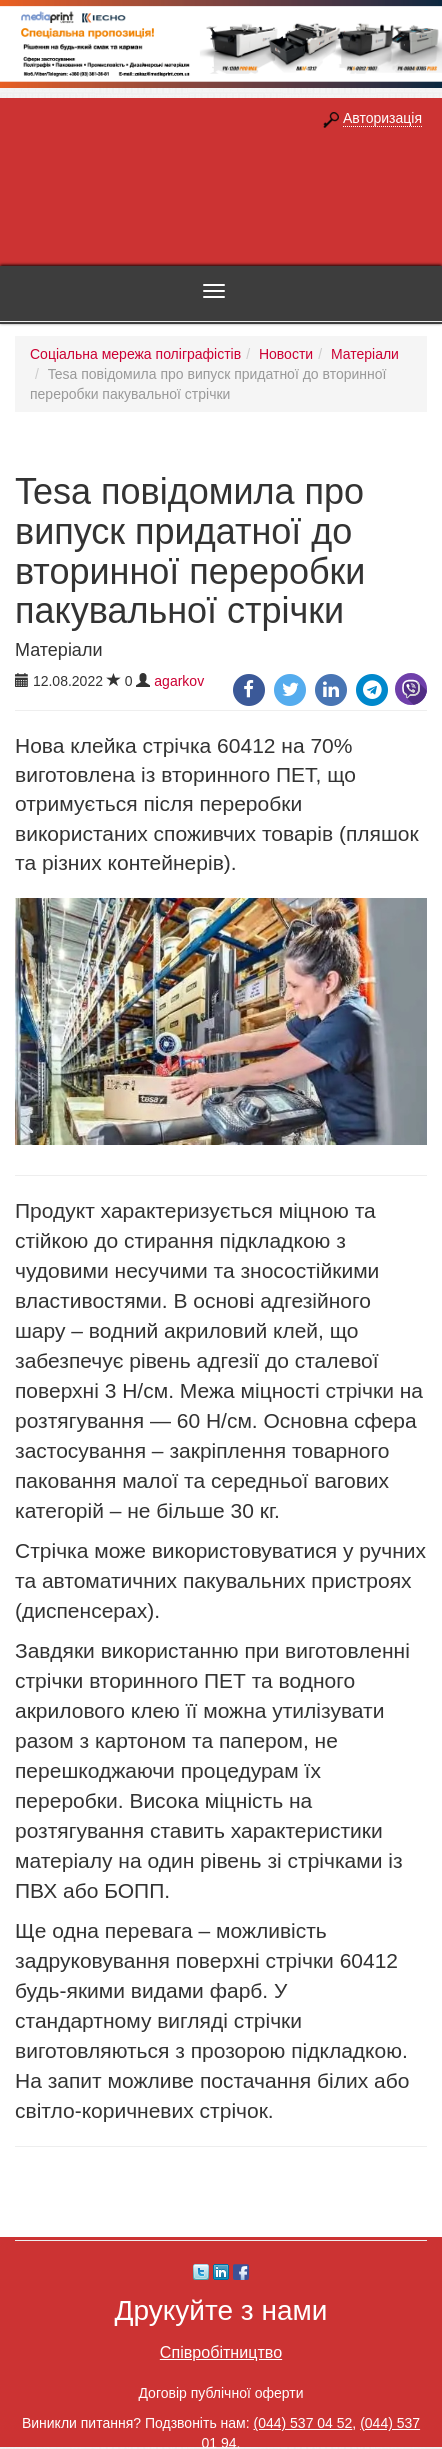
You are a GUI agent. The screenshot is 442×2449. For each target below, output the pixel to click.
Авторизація (382, 118)
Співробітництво (221, 2352)
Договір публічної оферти (220, 2393)
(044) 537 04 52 (303, 2423)
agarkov (179, 681)
